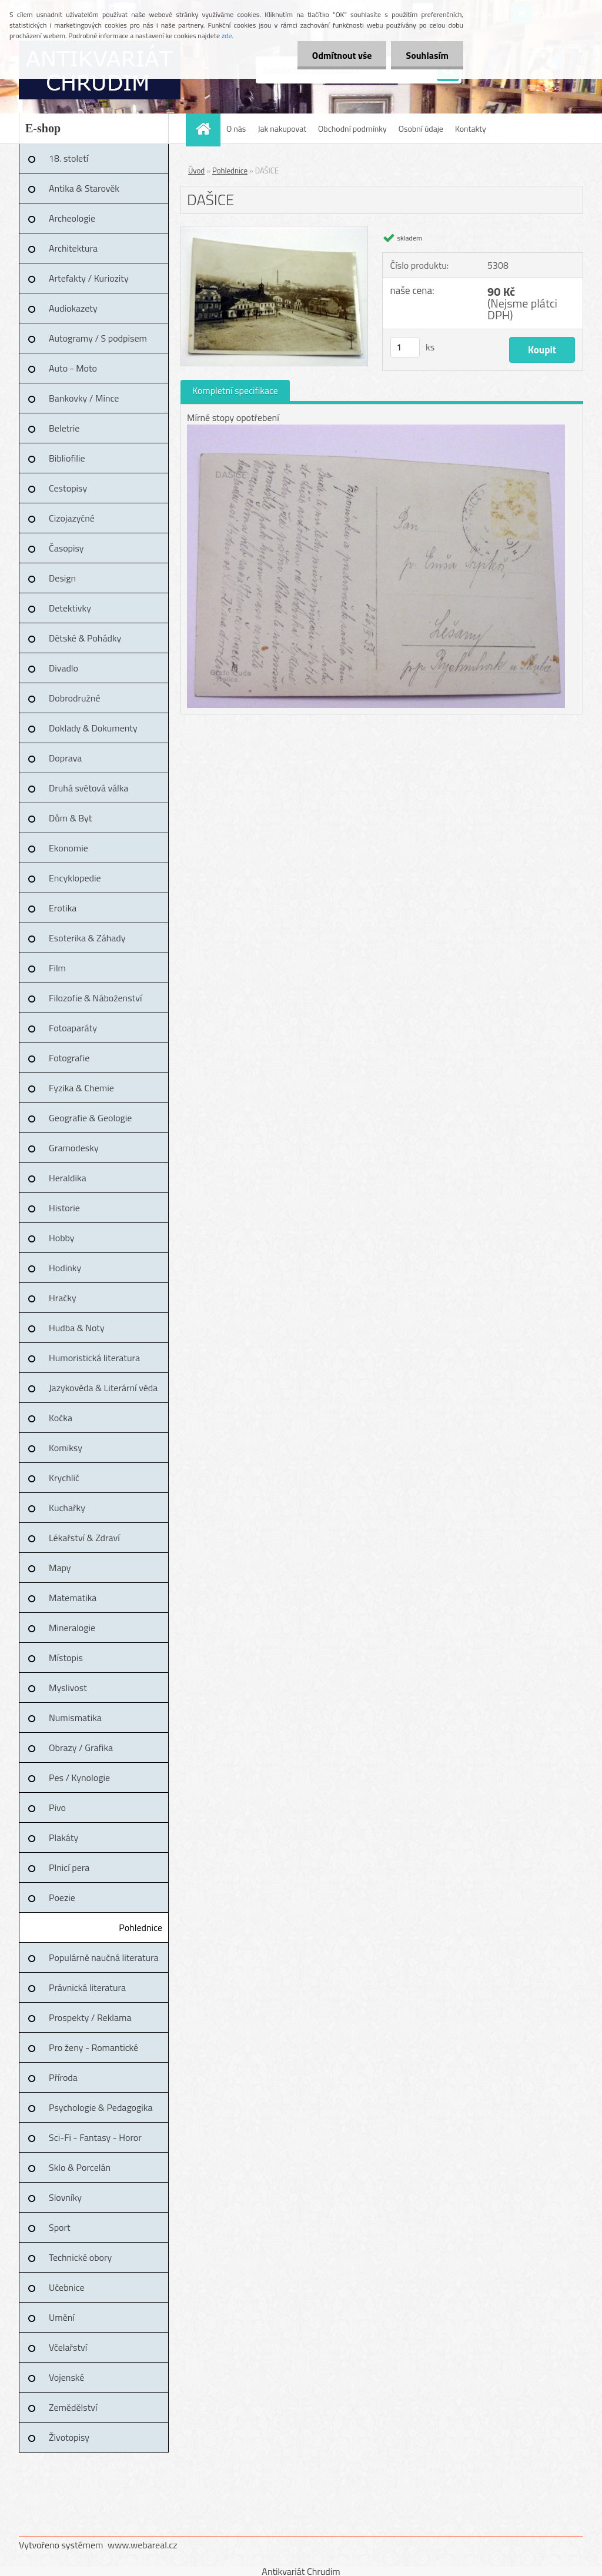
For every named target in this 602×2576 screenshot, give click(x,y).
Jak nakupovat (281, 128)
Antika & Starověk (84, 188)
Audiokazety (73, 308)
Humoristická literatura (94, 1358)
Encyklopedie (75, 878)
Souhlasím (427, 55)
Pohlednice (140, 1927)
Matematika (72, 1598)
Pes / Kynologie (79, 1777)
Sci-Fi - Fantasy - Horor (95, 2137)
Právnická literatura (87, 1987)
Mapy (60, 1568)
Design (62, 578)
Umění (62, 2317)
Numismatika (75, 1717)
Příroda (63, 2077)
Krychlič (64, 1478)
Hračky (62, 1298)
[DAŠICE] (274, 231)
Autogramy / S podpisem (98, 338)
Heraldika (67, 1178)
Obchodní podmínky (352, 128)
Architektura (73, 248)
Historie (64, 1208)
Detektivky (70, 608)
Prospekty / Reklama (90, 2017)
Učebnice (67, 2287)
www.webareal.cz (143, 2545)
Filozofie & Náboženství (95, 998)
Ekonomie (68, 848)
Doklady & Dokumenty (93, 728)
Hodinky (65, 1268)
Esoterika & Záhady (87, 938)
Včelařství (68, 2347)
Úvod (196, 170)
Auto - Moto (73, 368)
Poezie (62, 1897)
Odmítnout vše (342, 55)
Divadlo (63, 668)
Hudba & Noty (77, 1328)
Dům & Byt (70, 818)
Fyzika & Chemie (81, 1088)
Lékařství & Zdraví (84, 1538)
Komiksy (65, 1448)
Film (57, 968)
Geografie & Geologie (90, 1118)
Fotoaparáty (73, 1028)
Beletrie (64, 428)
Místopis (66, 1657)
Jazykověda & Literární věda (103, 1388)
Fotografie (69, 1058)
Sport (60, 2227)
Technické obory (80, 2257)
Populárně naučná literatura (104, 1957)
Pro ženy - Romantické (93, 2047)
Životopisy (69, 2437)
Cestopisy (68, 488)
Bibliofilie (67, 458)
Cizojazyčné (72, 518)
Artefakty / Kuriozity (89, 278)
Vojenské (66, 2377)
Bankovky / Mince (84, 398)
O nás (236, 128)
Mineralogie (72, 1628)
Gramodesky (74, 1148)
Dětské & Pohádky (85, 638)
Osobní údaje (421, 128)
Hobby (62, 1238)
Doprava (65, 758)
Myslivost (68, 1687)
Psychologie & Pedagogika (100, 2107)
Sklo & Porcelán (80, 2167)
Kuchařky (67, 1508)
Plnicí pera (69, 1867)
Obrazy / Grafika (81, 1747)
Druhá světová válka (88, 788)
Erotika (62, 908)
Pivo (57, 1807)
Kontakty (470, 128)
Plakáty (63, 1837)
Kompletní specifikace (235, 390)
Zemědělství (73, 2407)
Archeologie (72, 218)
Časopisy (66, 548)
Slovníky (65, 2197)
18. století (68, 158)
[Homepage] (206, 128)
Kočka (60, 1418)
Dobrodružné (74, 698)
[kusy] (405, 347)
